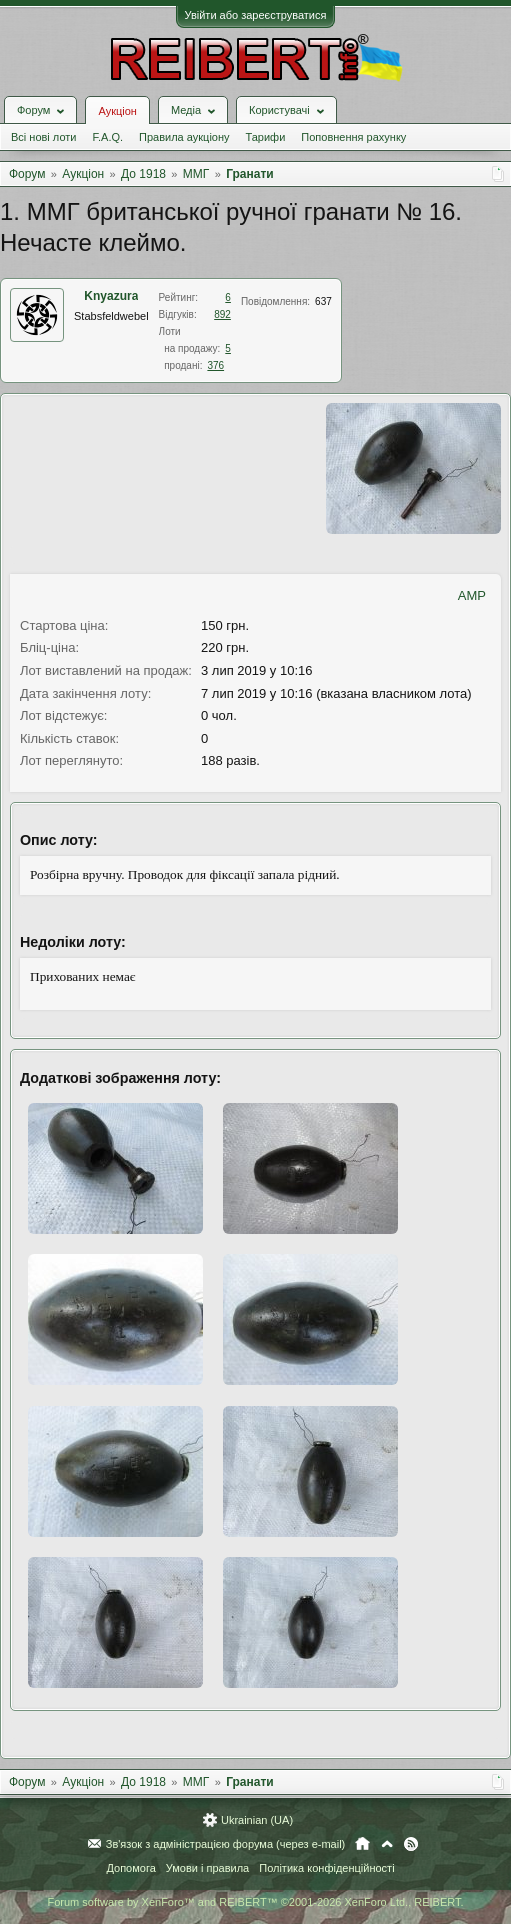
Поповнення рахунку (353, 137)
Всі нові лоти (43, 137)
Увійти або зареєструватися (256, 15)
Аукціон (117, 111)
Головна (362, 1844)
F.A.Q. (107, 137)
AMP (472, 595)
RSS (411, 1844)
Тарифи (266, 137)
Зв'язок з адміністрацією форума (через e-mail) (226, 1844)
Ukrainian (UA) (257, 1820)
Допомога (130, 1868)
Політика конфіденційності (326, 1868)
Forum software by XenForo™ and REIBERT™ (255, 1902)
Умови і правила (207, 1868)
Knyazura (111, 296)
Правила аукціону (184, 137)
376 (215, 365)
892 (222, 314)
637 (323, 301)
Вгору (387, 1844)
